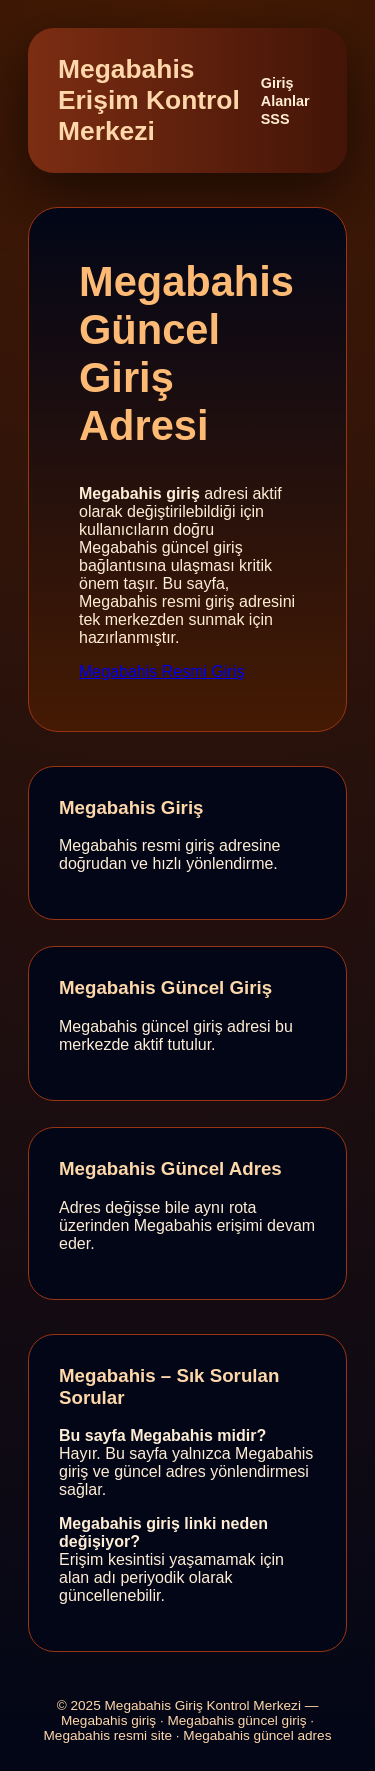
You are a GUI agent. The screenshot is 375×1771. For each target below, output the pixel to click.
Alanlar (285, 101)
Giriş (277, 83)
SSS (275, 119)
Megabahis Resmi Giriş (161, 671)
